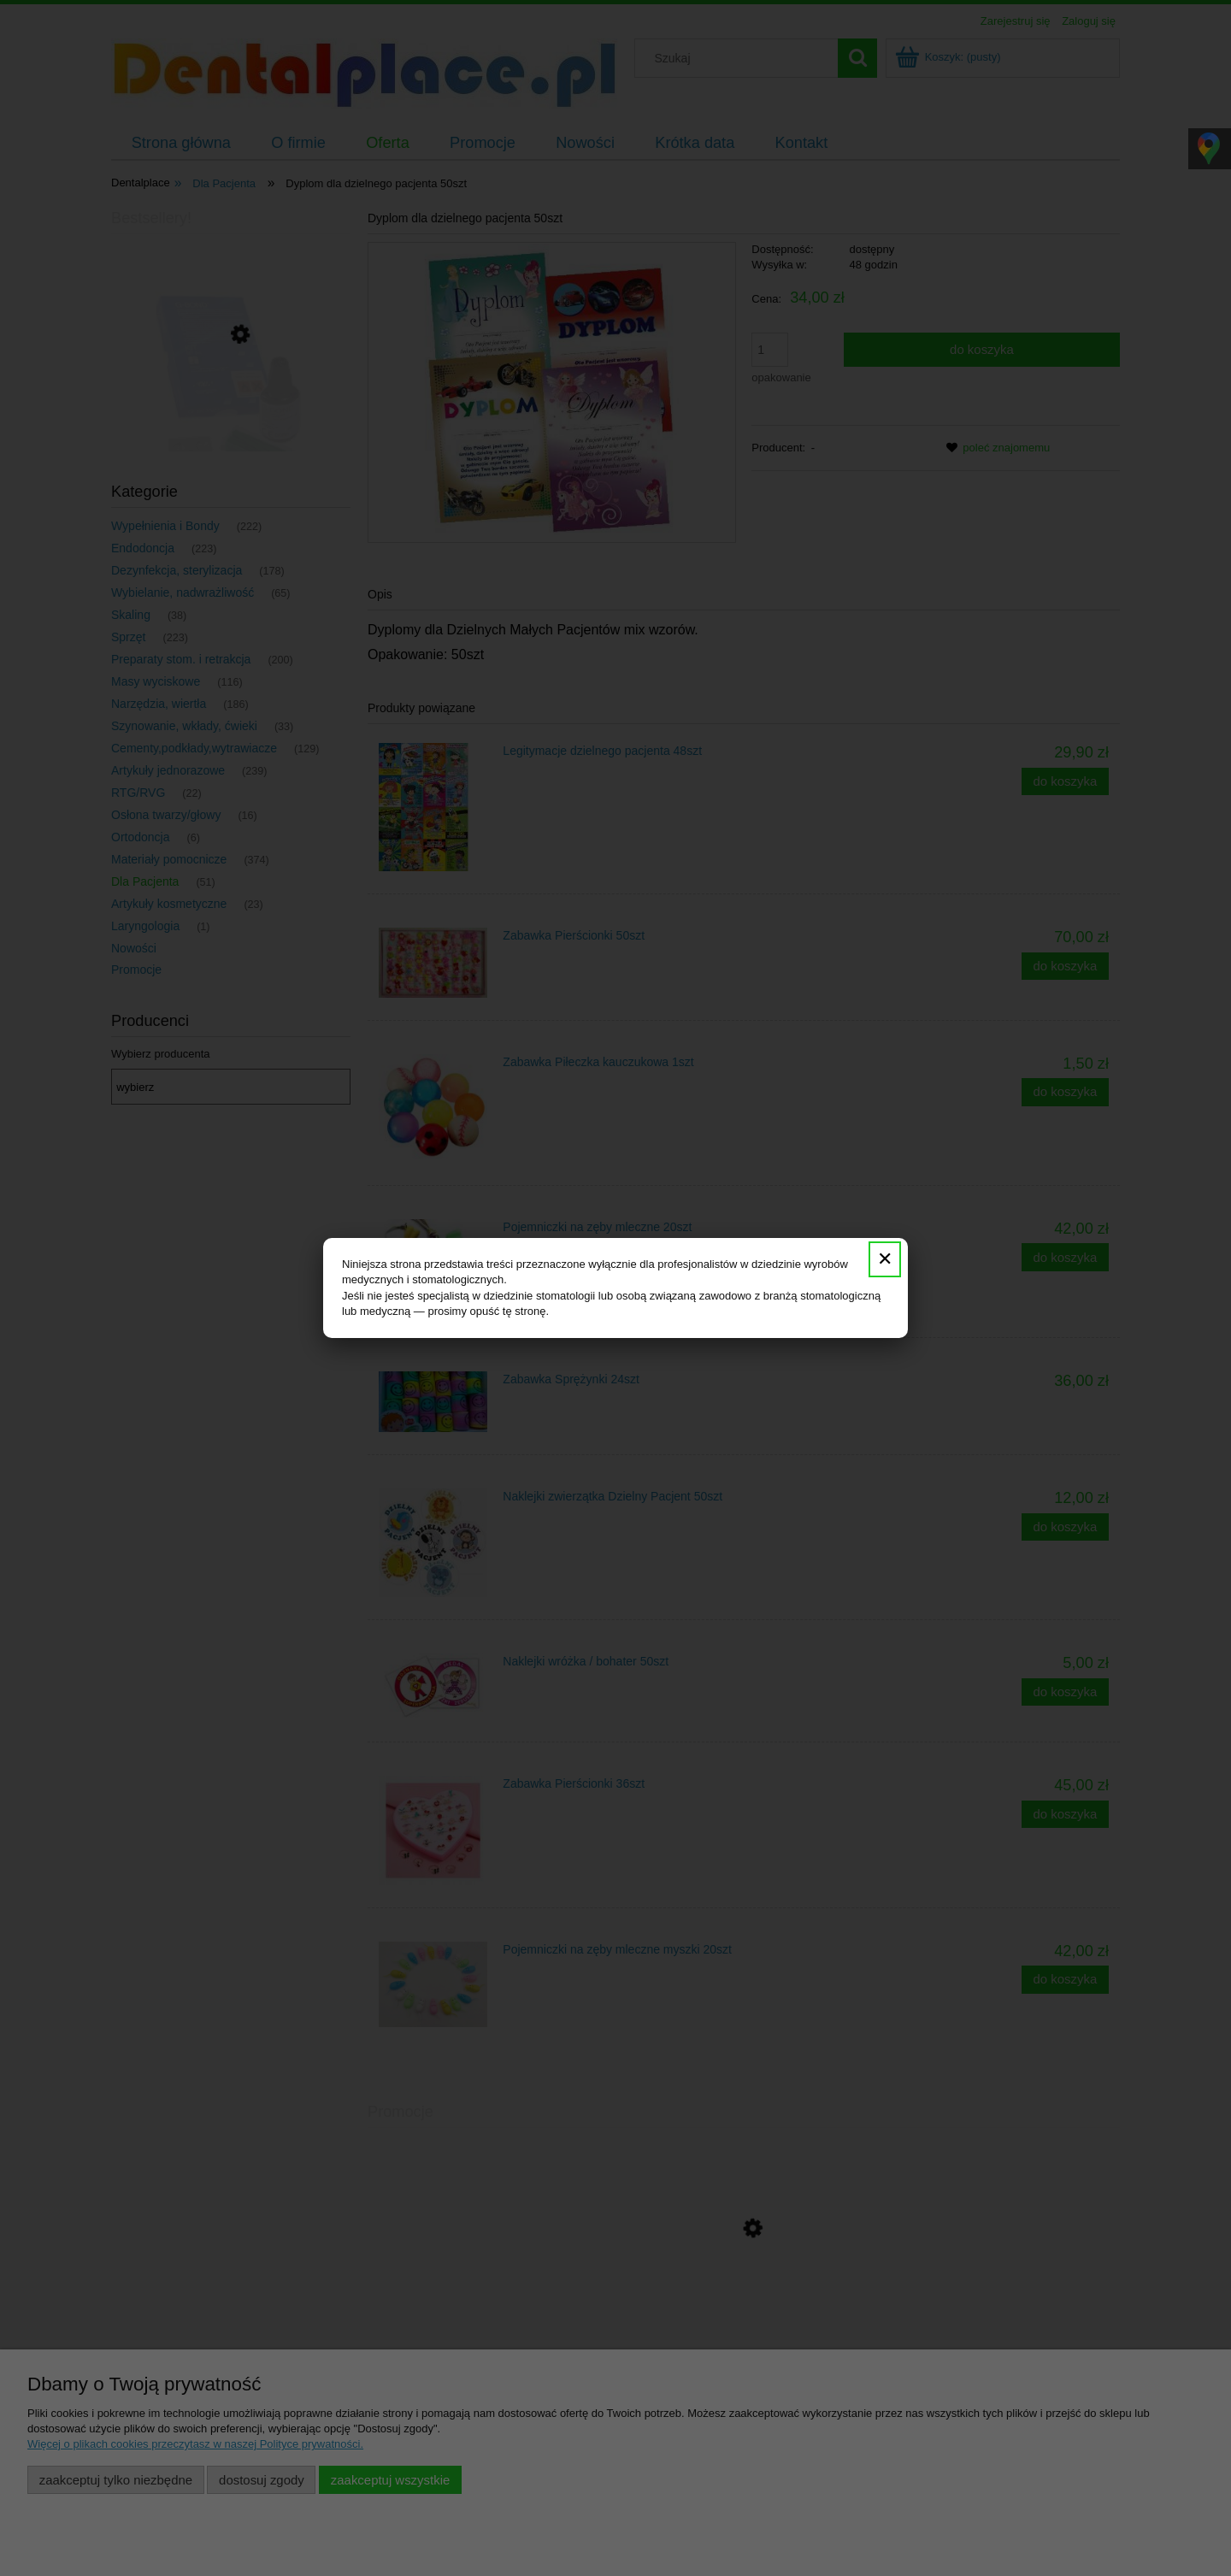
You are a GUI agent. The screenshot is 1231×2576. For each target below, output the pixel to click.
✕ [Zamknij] (884, 1259)
